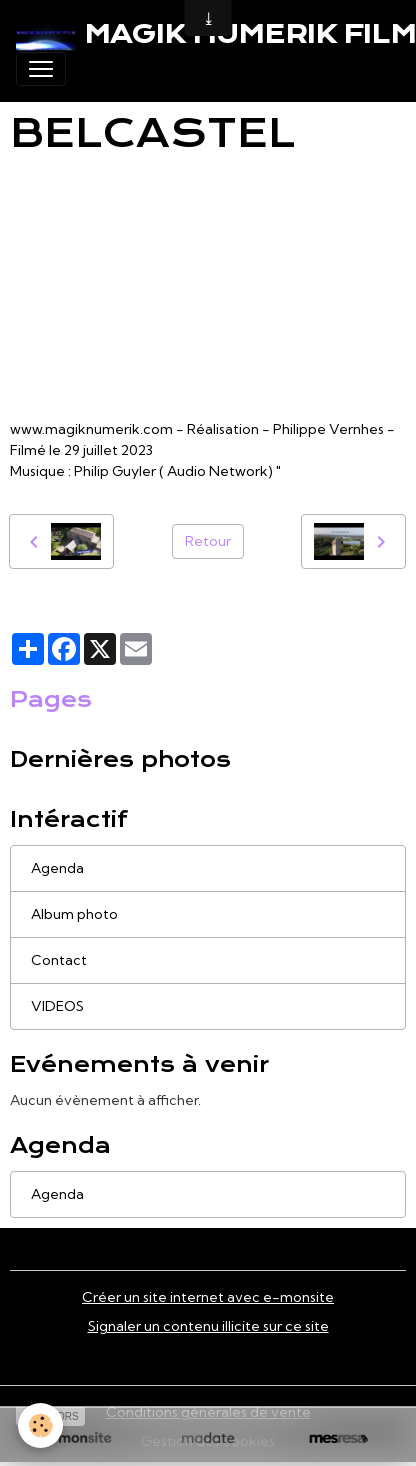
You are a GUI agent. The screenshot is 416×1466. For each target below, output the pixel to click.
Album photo (74, 914)
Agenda (57, 868)
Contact (59, 960)
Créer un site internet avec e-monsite (208, 1297)
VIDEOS (57, 1006)
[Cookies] (40, 1425)
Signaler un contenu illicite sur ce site (208, 1326)
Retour (208, 541)
